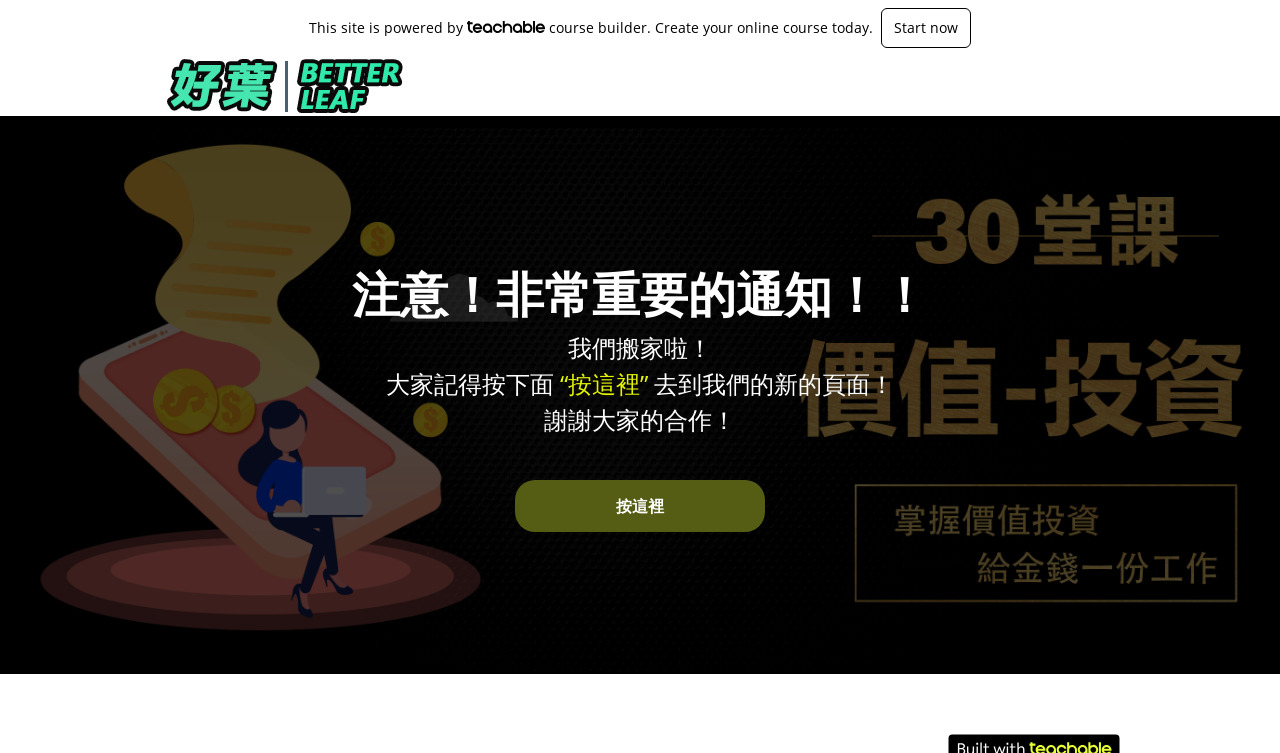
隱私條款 (976, 723)
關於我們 (188, 723)
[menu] (1048, 86)
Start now (926, 27)
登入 (1106, 85)
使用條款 (976, 703)
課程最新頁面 (1034, 85)
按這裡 (640, 506)
